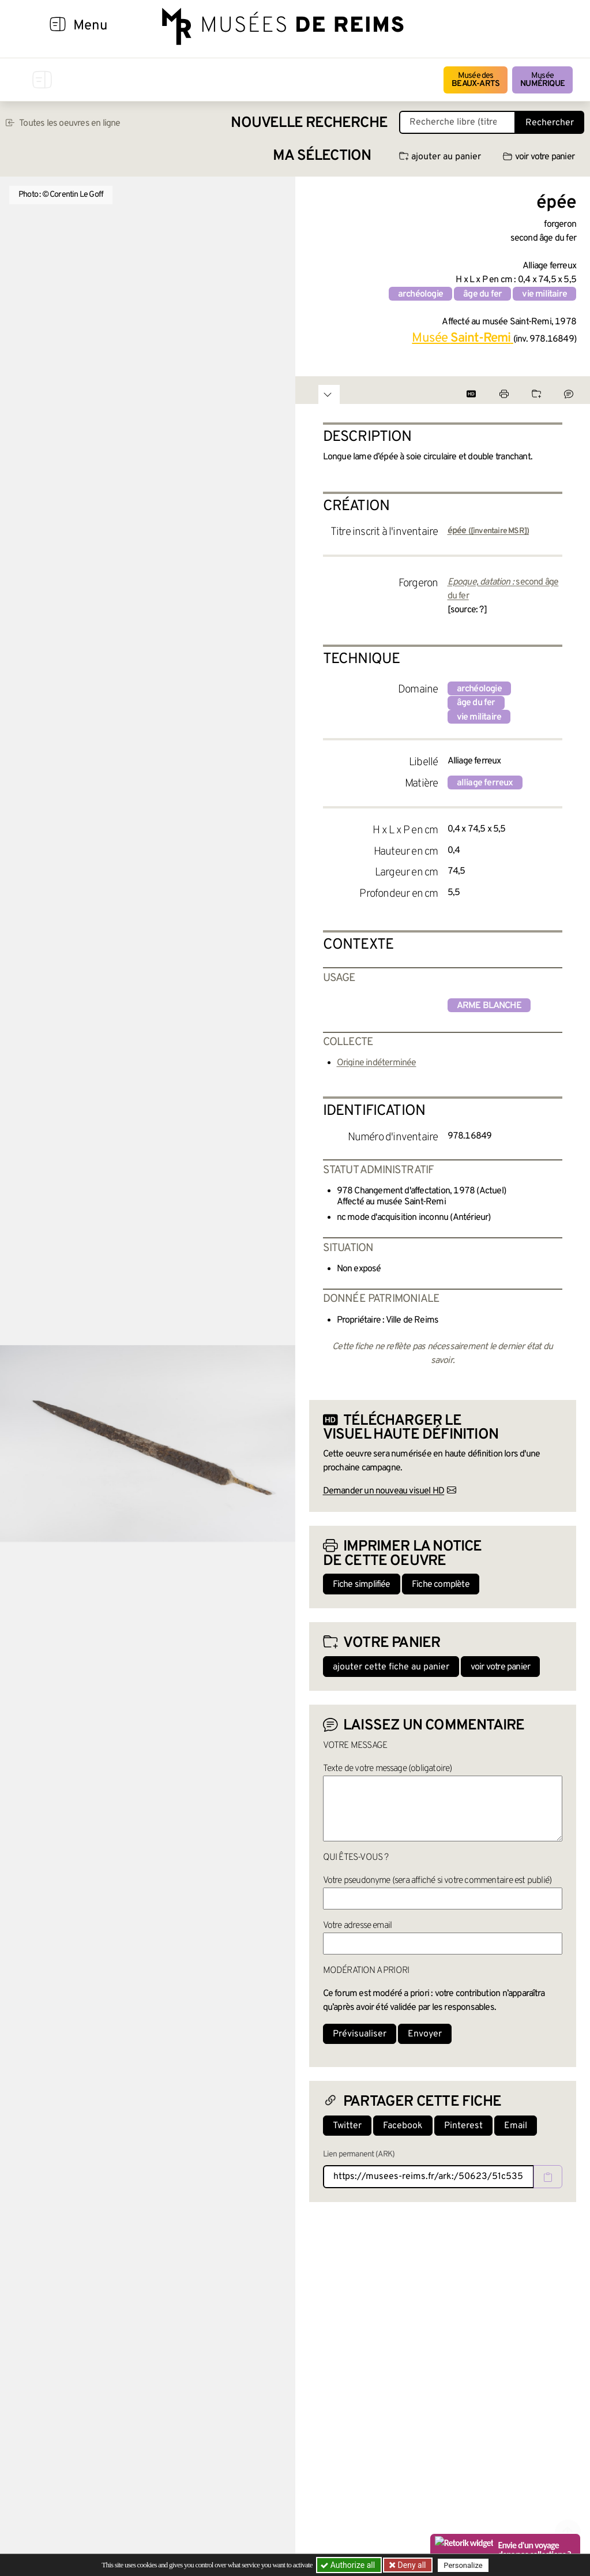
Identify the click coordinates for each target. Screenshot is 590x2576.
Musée (542, 79)
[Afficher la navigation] (57, 26)
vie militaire (544, 294)
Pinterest (463, 2126)
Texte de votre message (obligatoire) (387, 1768)
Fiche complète (440, 1584)
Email (515, 2126)
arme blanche (489, 1006)
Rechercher (549, 123)
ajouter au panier (440, 157)
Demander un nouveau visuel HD (384, 1491)
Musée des (475, 79)
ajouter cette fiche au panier (391, 1667)
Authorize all (348, 2565)
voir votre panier (538, 157)
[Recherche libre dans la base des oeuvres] (457, 122)
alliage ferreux (485, 783)
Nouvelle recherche (309, 123)
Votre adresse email (357, 1925)
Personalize (464, 2565)
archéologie (420, 294)
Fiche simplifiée (361, 1584)
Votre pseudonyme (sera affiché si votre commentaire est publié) (437, 1880)
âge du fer (482, 294)
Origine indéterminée (376, 1063)
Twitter (347, 2126)
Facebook (403, 2126)
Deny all (411, 2565)
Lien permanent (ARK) (359, 2154)
